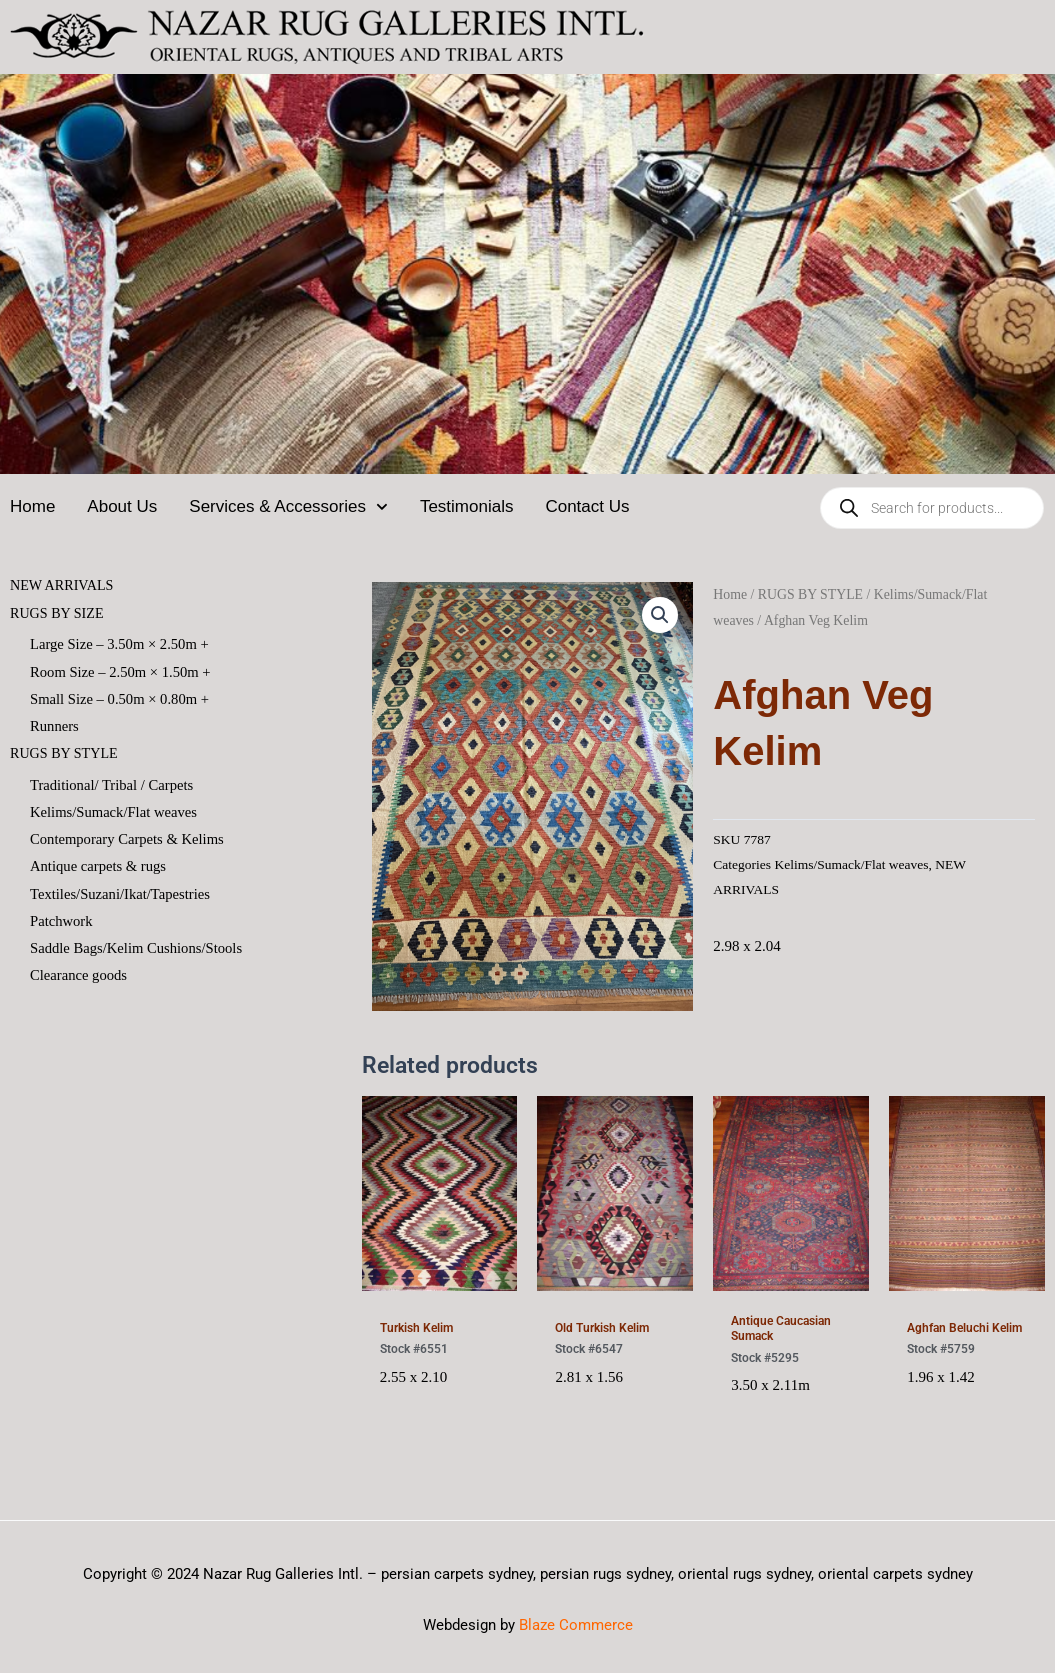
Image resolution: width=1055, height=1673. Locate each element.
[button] (660, 615)
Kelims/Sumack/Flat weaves (115, 815)
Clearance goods (80, 982)
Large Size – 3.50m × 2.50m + (121, 644)
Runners (55, 728)
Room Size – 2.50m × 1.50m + (122, 672)
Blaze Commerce (576, 1625)
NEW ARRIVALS (65, 585)
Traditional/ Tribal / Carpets (113, 787)
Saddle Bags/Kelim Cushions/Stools (139, 954)
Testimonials (467, 506)
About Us (122, 506)
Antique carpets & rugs (100, 871)
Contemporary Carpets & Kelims (129, 843)
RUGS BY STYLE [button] (67, 756)
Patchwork (62, 927)
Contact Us (587, 506)
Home (32, 506)
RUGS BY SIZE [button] (59, 613)
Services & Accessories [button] (288, 507)
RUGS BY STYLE (810, 594)
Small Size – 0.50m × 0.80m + (122, 700)
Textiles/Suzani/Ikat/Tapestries (122, 899)
